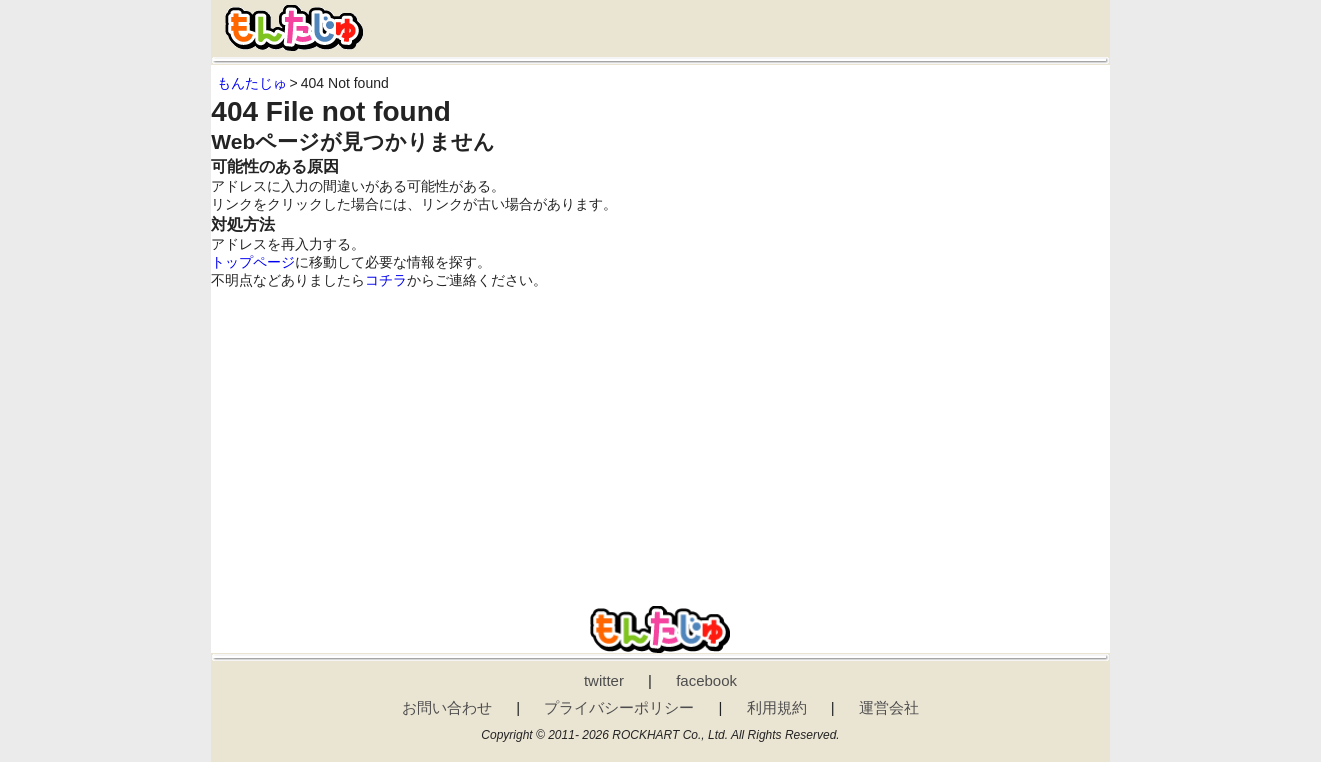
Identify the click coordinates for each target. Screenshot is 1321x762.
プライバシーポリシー (619, 707)
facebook (706, 680)
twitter (604, 680)
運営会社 (889, 707)
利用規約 (777, 707)
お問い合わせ (447, 707)
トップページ (253, 262)
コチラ (386, 280)
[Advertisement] (660, 440)
